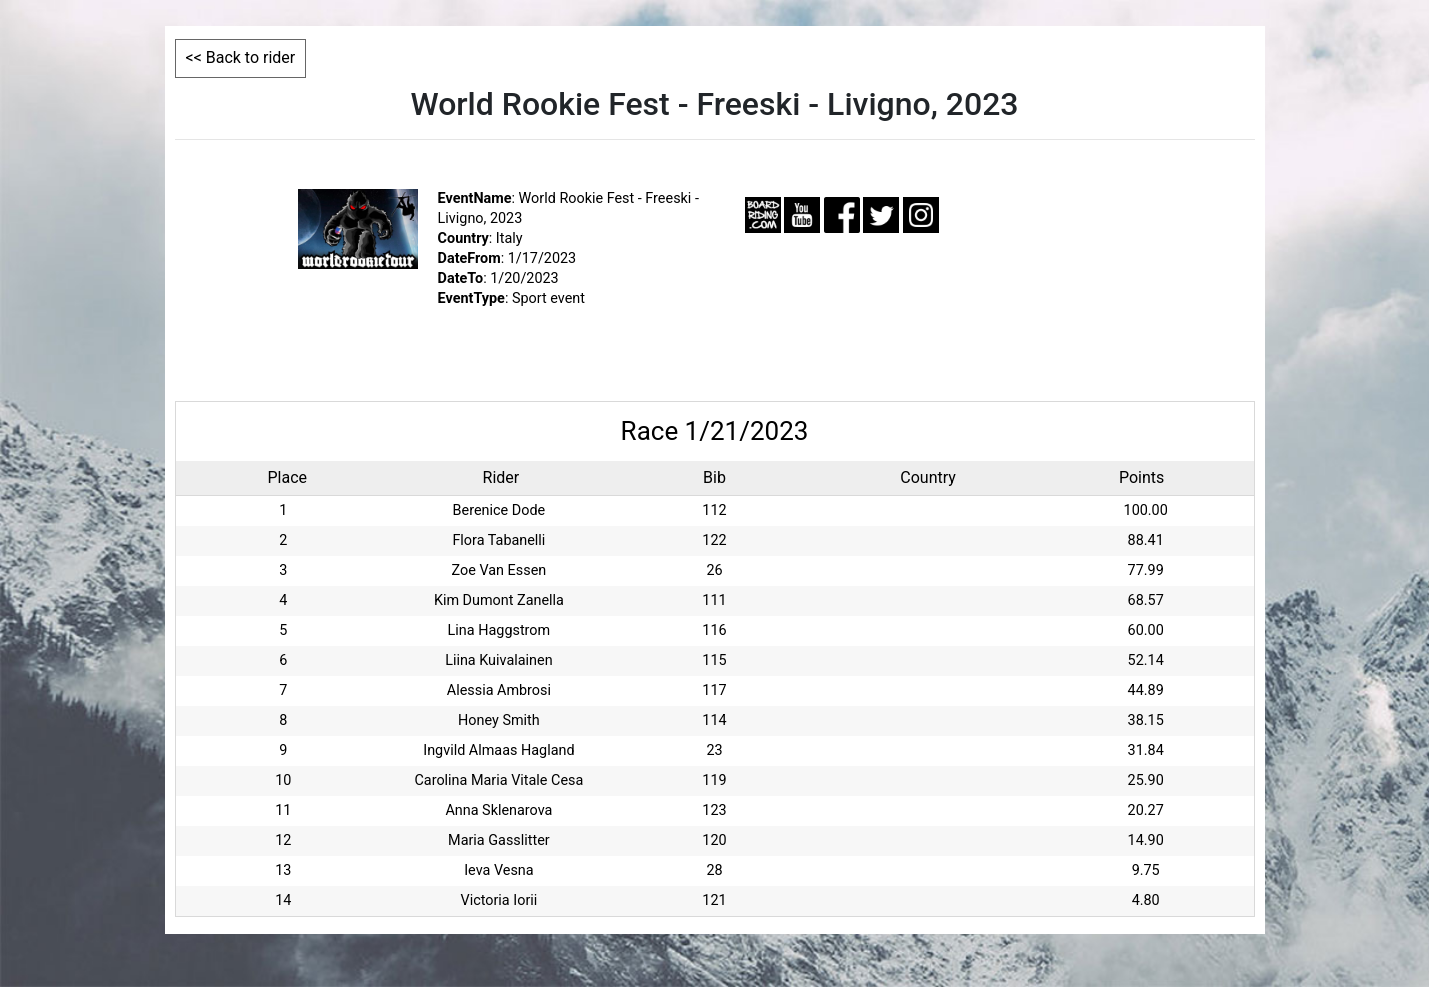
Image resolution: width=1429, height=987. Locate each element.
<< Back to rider (241, 57)
